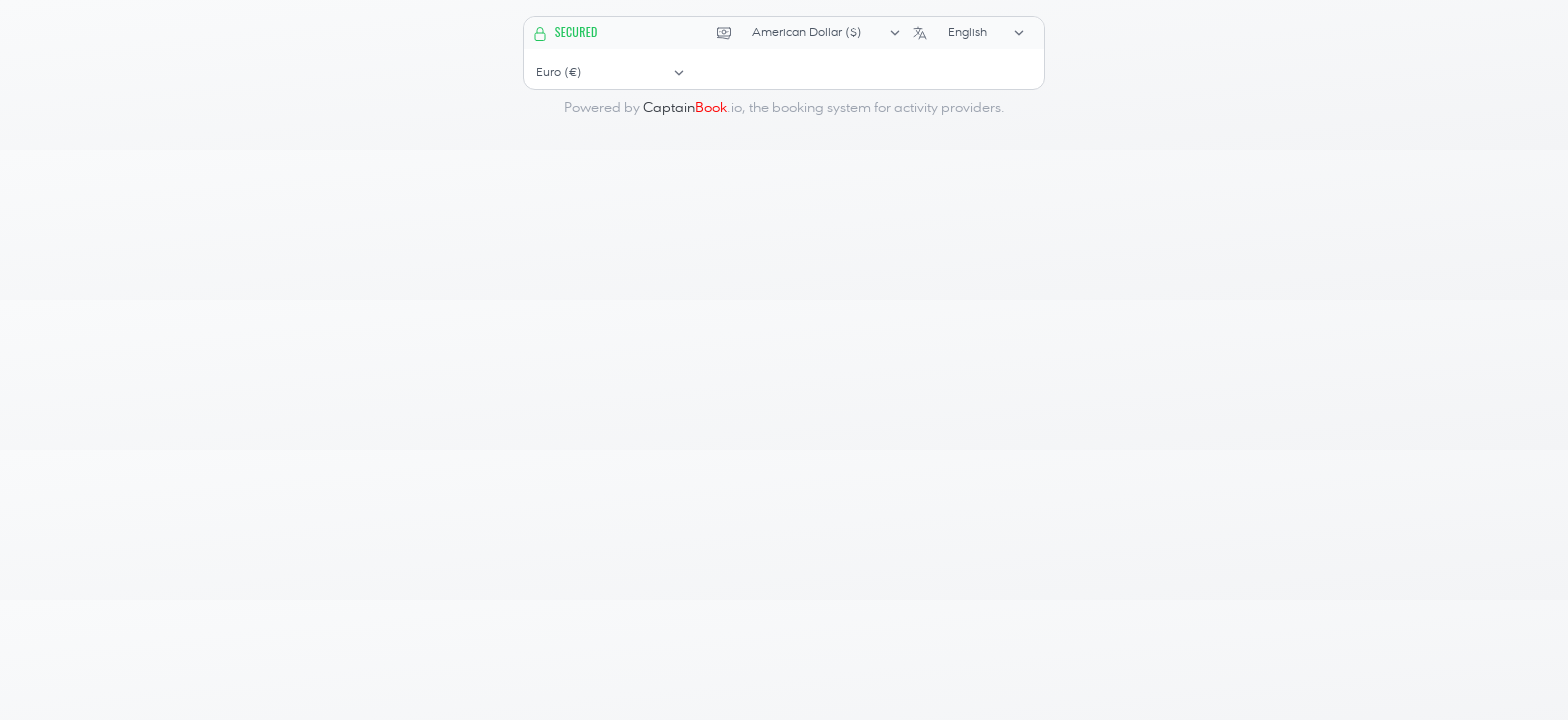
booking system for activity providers (886, 108)
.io (692, 108)
